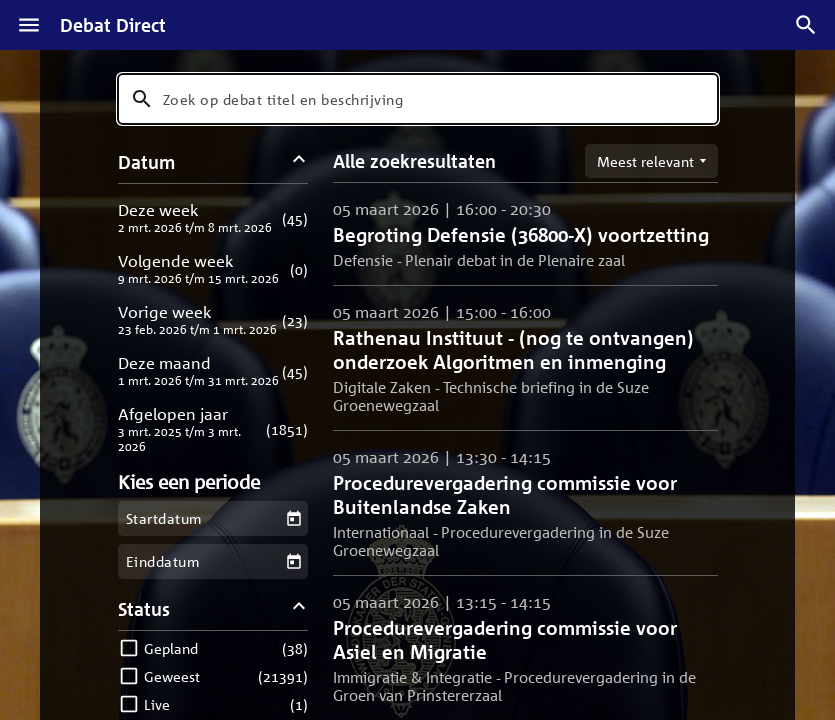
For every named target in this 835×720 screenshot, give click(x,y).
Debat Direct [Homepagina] (113, 25)
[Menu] (29, 25)
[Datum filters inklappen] (298, 161)
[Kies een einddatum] (293, 561)
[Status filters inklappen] (298, 608)
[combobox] (418, 99)
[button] (213, 217)
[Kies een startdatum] (293, 518)
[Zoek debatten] (806, 25)
